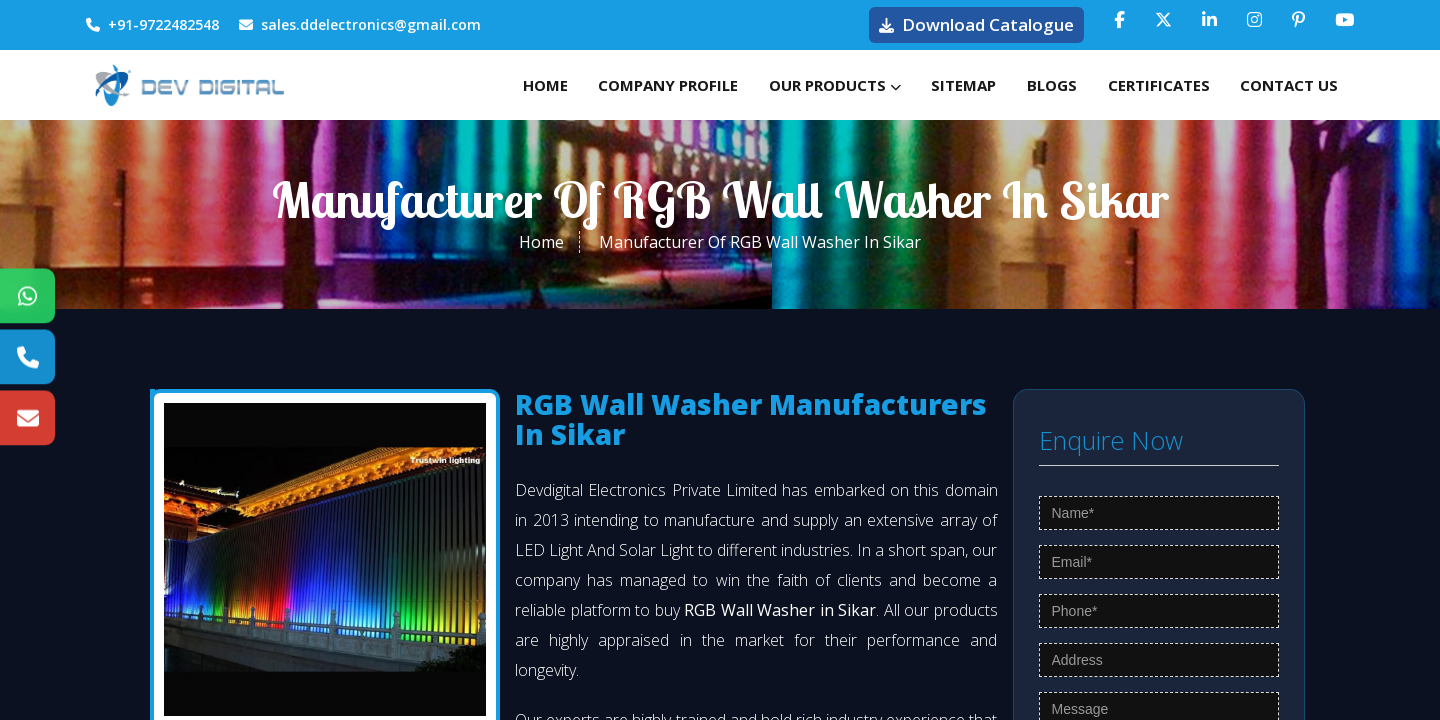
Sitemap (931, 85)
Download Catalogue (976, 24)
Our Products (793, 85)
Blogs (1029, 85)
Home (484, 85)
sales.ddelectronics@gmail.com (360, 24)
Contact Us (1285, 85)
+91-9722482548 (152, 24)
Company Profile (617, 85)
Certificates (1145, 85)
